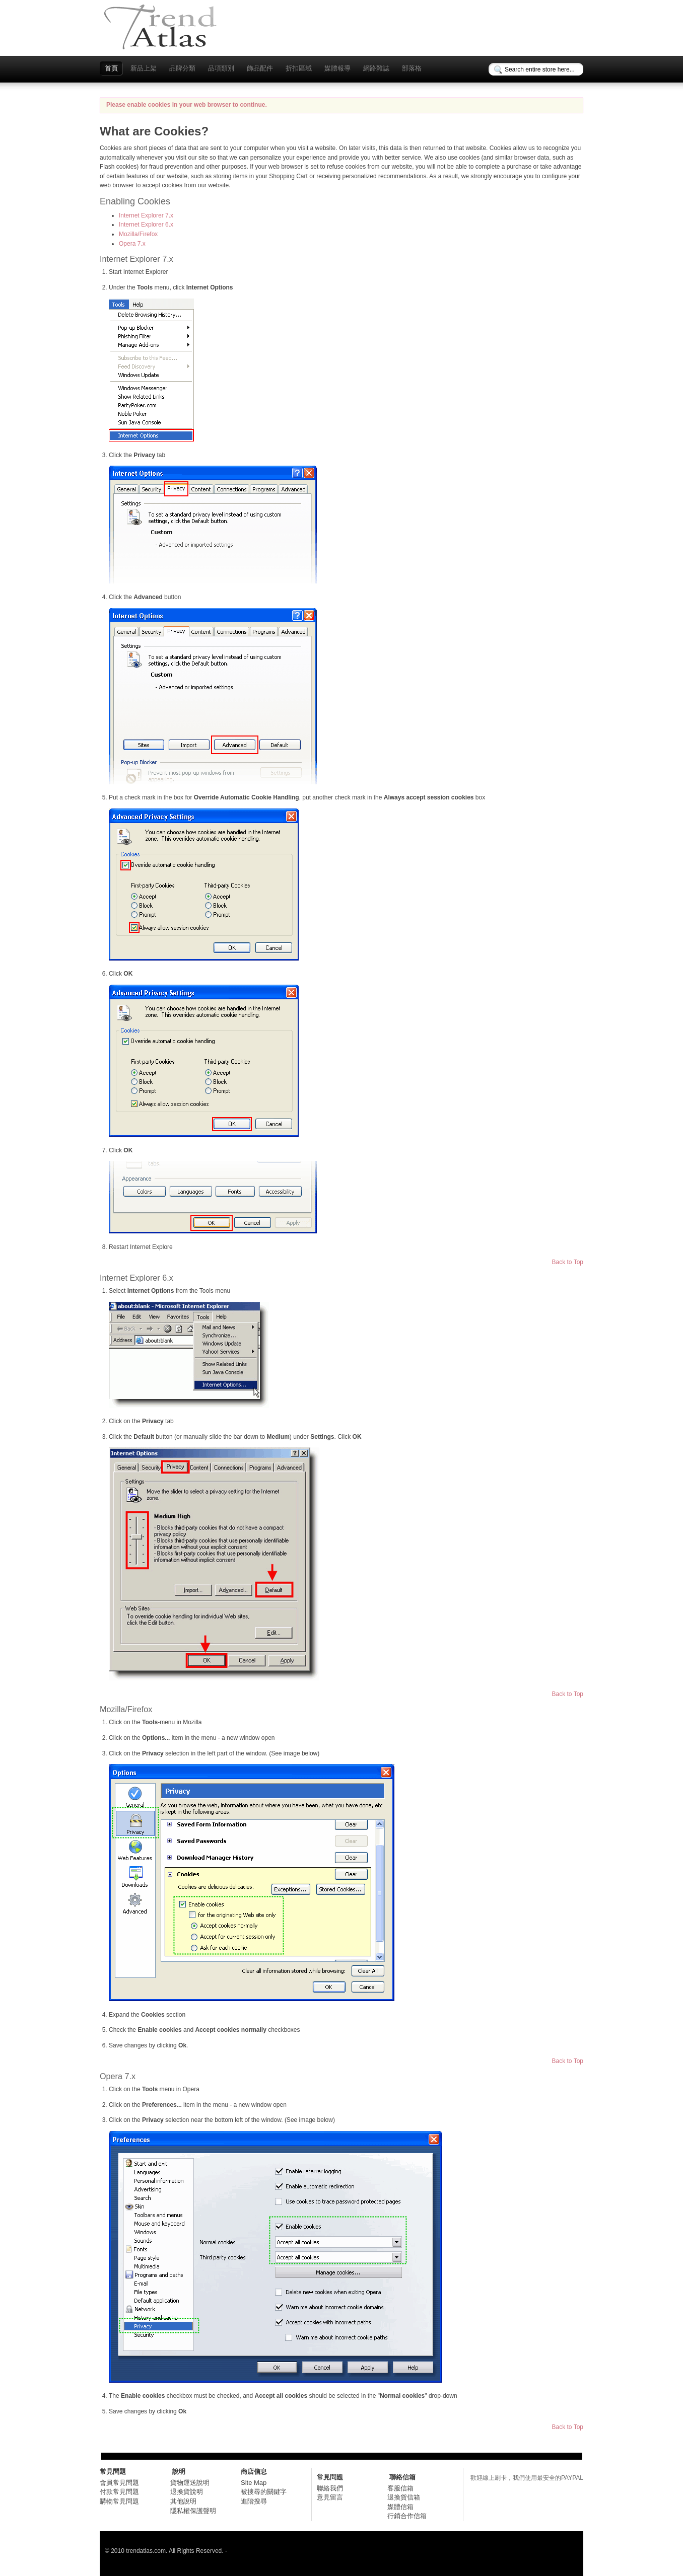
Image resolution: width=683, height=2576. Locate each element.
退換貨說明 (186, 2491)
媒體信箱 (400, 2507)
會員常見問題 (119, 2482)
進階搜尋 (254, 2501)
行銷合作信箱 (407, 2516)
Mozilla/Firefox (138, 234)
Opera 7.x (132, 243)
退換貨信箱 (403, 2497)
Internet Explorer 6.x (146, 224)
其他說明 (183, 2501)
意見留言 (330, 2497)
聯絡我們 (330, 2488)
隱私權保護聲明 (193, 2511)
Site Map (253, 2482)
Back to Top (567, 1262)
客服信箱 (400, 2488)
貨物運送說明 (190, 2482)
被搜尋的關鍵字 (264, 2491)
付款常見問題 (119, 2491)
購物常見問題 (119, 2501)
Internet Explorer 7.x (146, 215)
